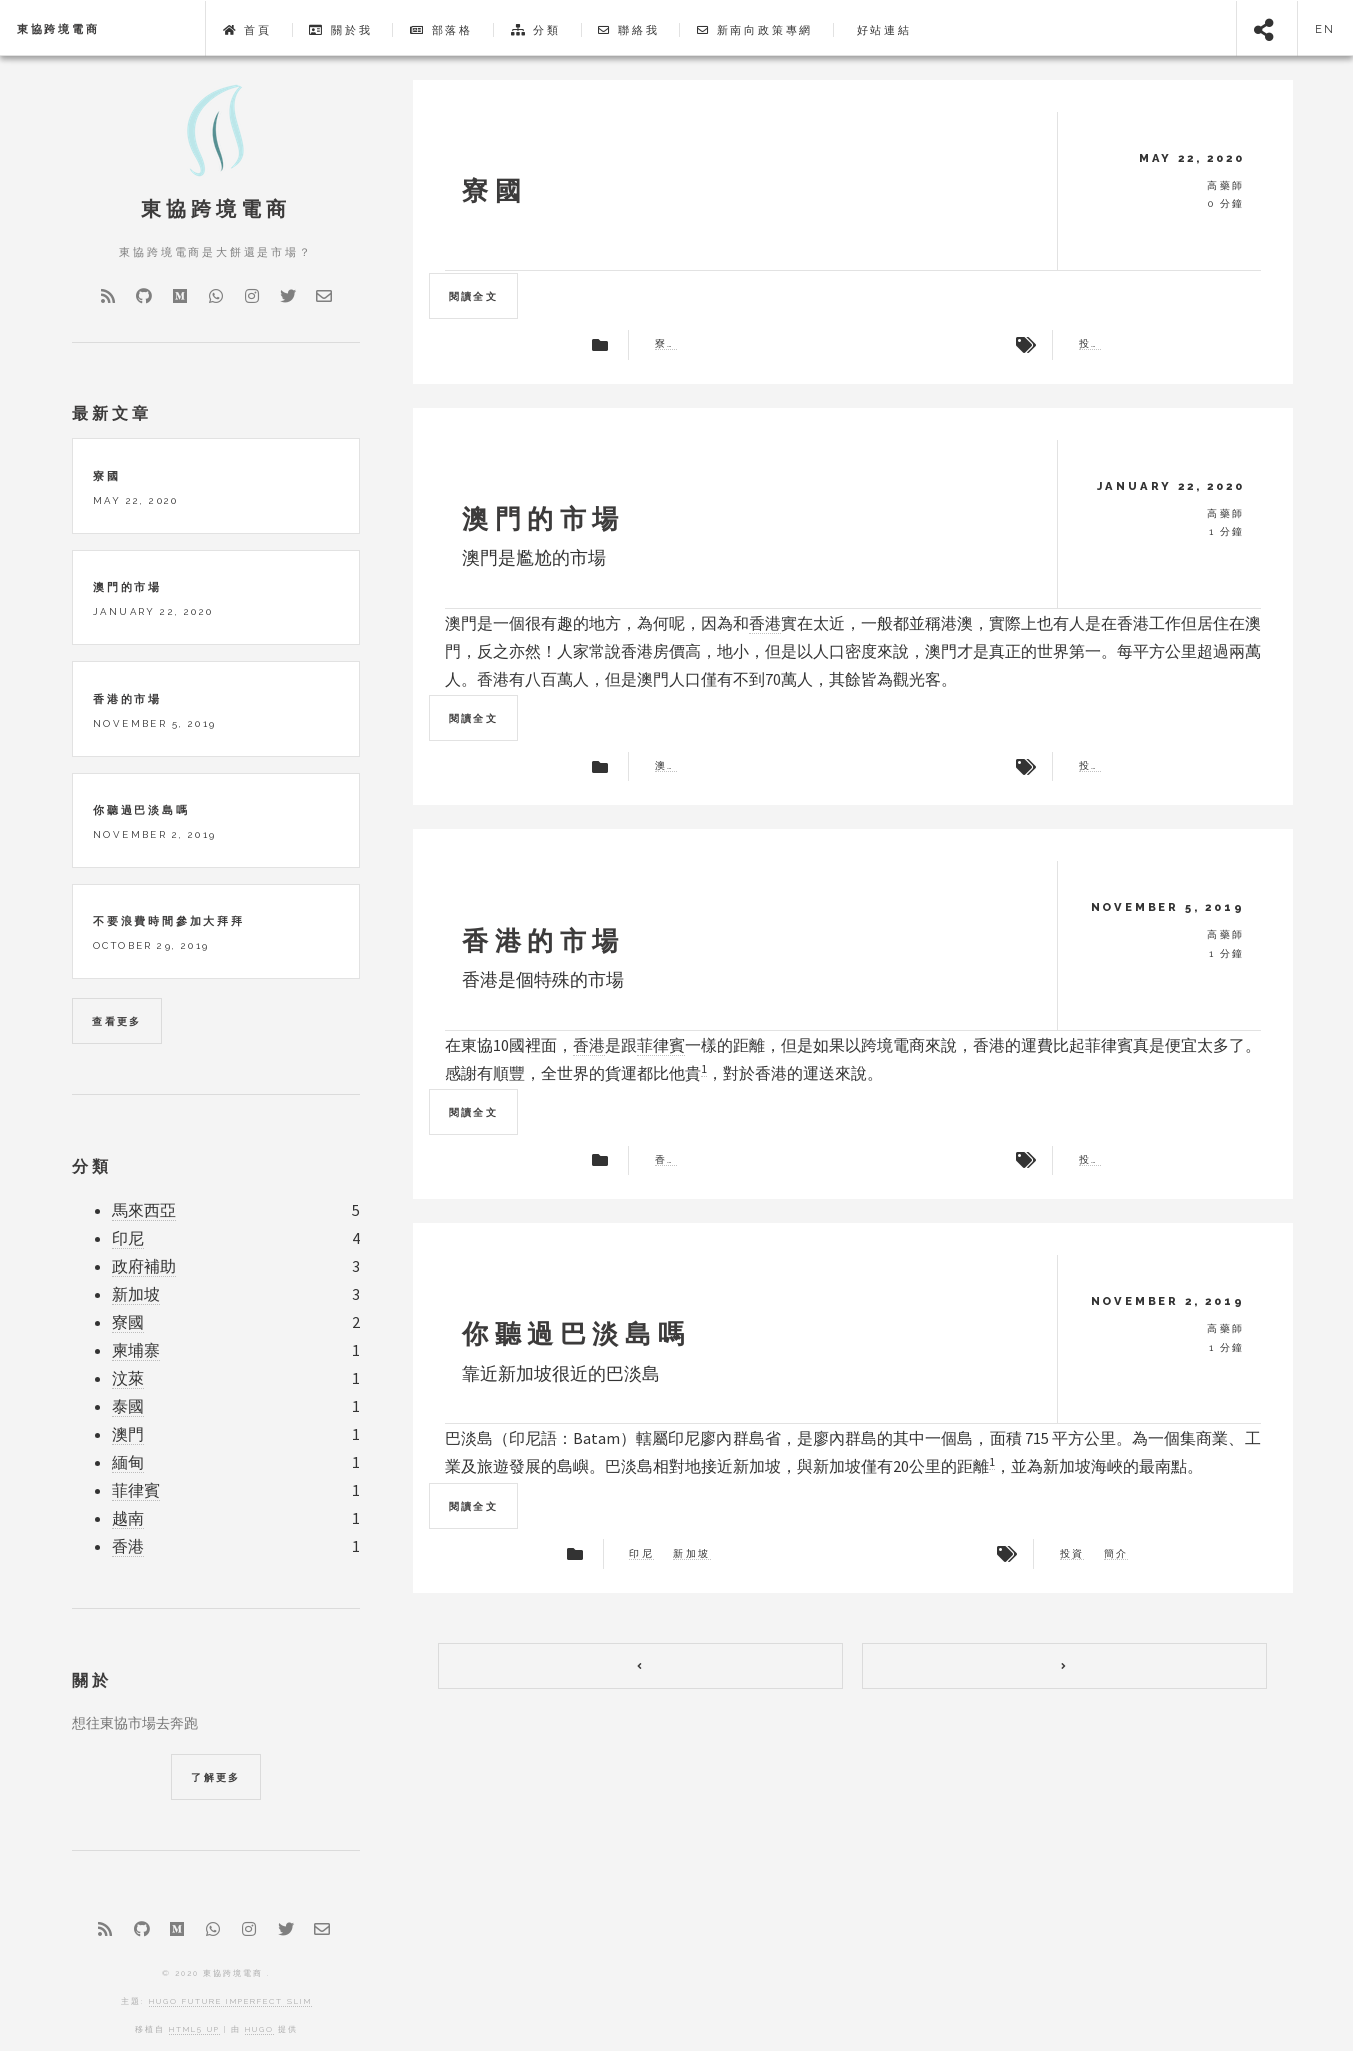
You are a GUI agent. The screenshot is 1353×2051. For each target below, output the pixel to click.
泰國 (128, 1406)
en (1326, 29)
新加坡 (691, 1554)
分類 (536, 30)
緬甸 (128, 1462)
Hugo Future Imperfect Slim (230, 2001)
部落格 (441, 30)
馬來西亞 (144, 1210)
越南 (128, 1518)
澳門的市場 (543, 518)
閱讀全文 (474, 296)
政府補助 (144, 1266)
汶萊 (128, 1378)
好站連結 (881, 30)
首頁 (247, 30)
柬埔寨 (136, 1350)
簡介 (1116, 1554)
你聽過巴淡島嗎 (576, 1333)
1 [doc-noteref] (704, 1068)
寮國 (494, 190)
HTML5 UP (194, 2029)
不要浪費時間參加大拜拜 (169, 921)
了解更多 (216, 1777)
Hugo (259, 2029)
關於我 (340, 30)
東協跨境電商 (58, 29)
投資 (1090, 344)
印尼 (641, 1554)
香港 (765, 623)
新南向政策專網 (755, 30)
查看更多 (117, 1021)
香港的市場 (543, 940)
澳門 (666, 766)
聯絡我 (628, 30)
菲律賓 (661, 1045)
